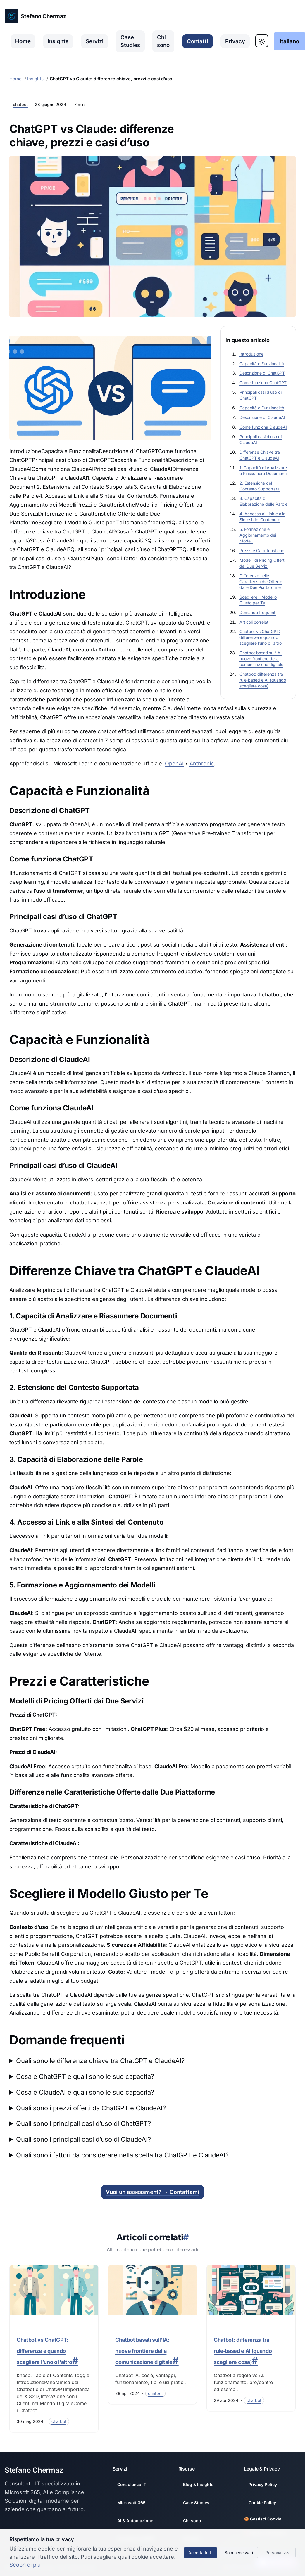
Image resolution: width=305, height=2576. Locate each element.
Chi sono (163, 41)
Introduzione (251, 353)
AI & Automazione (135, 2520)
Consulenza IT (131, 2484)
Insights (58, 41)
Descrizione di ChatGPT (262, 372)
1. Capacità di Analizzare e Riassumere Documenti (263, 470)
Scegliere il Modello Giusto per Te (258, 599)
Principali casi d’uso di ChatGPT (260, 395)
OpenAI (174, 763)
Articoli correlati (254, 622)
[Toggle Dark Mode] (261, 40)
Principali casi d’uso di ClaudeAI (260, 439)
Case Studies (130, 41)
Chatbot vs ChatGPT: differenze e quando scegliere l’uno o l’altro (260, 637)
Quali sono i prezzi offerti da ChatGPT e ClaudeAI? (91, 2108)
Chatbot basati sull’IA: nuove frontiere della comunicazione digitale (261, 658)
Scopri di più (25, 2564)
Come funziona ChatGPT (263, 382)
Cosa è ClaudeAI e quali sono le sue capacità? (85, 2092)
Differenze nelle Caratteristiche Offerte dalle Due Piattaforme (260, 581)
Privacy (235, 41)
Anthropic (201, 763)
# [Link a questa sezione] (186, 2237)
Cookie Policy (262, 2502)
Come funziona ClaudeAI (263, 426)
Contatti (197, 41)
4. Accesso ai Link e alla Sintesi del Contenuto (262, 516)
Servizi (95, 41)
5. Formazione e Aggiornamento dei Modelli (257, 535)
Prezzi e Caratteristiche (261, 550)
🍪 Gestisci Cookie (262, 2518)
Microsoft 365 (131, 2502)
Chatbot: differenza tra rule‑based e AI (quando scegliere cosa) (262, 680)
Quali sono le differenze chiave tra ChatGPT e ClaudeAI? (100, 2060)
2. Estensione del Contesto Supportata (259, 486)
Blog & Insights (198, 2484)
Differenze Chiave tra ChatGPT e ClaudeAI (259, 455)
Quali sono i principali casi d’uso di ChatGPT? (83, 2123)
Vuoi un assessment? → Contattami (152, 2192)
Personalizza (278, 2552)
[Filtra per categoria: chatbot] (59, 2421)
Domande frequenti (257, 612)
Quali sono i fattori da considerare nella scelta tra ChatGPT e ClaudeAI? (122, 2155)
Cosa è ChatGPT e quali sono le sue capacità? (85, 2076)
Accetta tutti (200, 2552)
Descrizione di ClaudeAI (262, 417)
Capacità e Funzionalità (261, 363)
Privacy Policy (263, 2484)
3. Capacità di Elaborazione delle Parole (263, 501)
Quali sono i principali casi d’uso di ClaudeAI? (83, 2139)
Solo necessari (239, 2552)
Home (23, 41)
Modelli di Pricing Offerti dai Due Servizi (262, 563)
